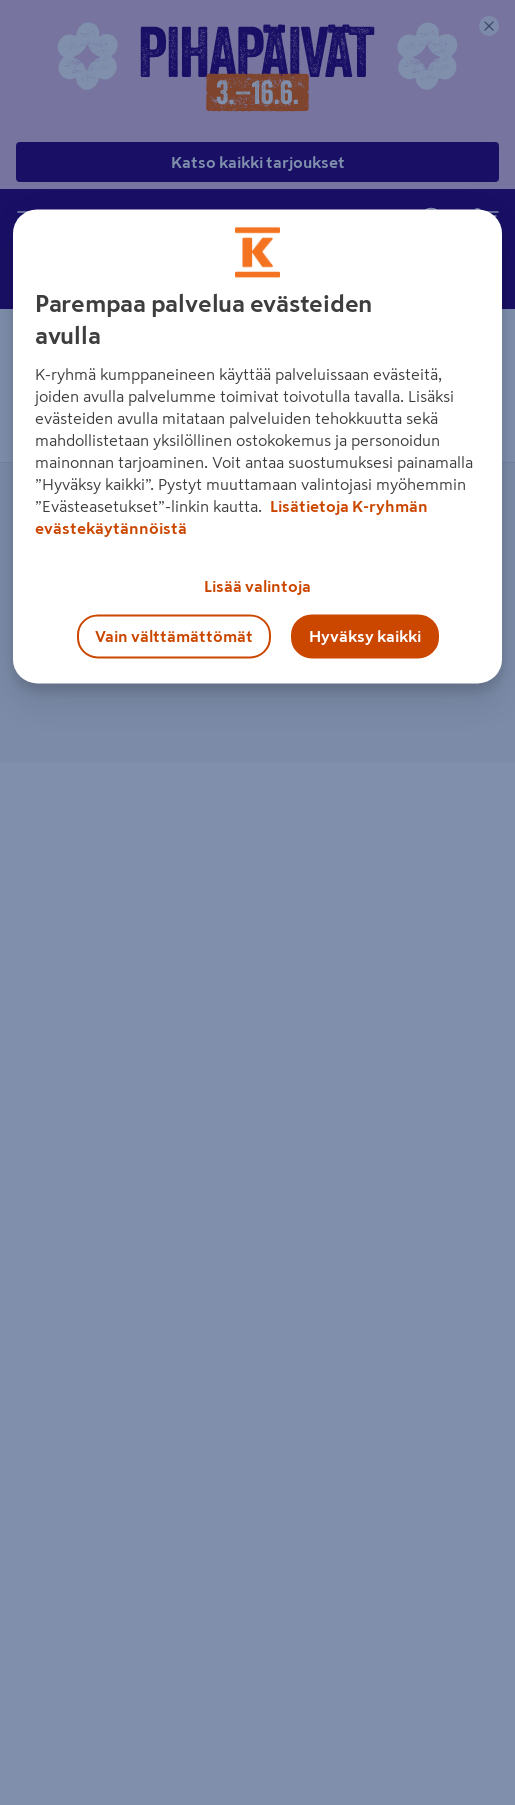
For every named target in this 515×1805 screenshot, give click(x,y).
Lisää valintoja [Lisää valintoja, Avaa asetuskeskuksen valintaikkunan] (257, 586)
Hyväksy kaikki (365, 636)
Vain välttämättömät (174, 636)
